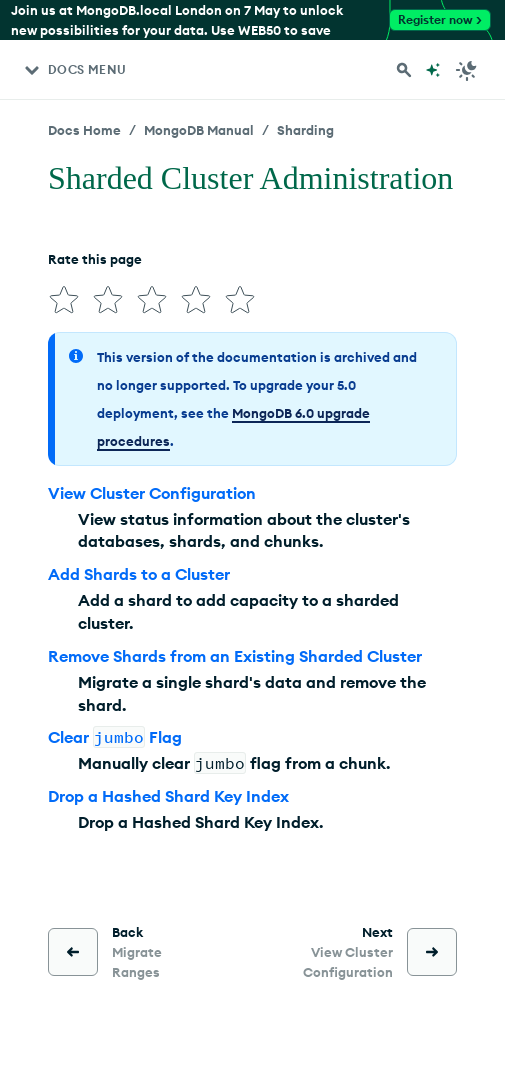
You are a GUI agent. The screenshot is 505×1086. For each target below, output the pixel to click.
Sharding (305, 130)
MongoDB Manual (199, 130)
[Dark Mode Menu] (467, 70)
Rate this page (95, 259)
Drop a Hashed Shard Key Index (168, 796)
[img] (64, 300)
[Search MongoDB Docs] (404, 70)
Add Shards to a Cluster (139, 574)
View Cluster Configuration (152, 493)
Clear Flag (115, 737)
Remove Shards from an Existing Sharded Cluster (235, 656)
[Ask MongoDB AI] (433, 70)
